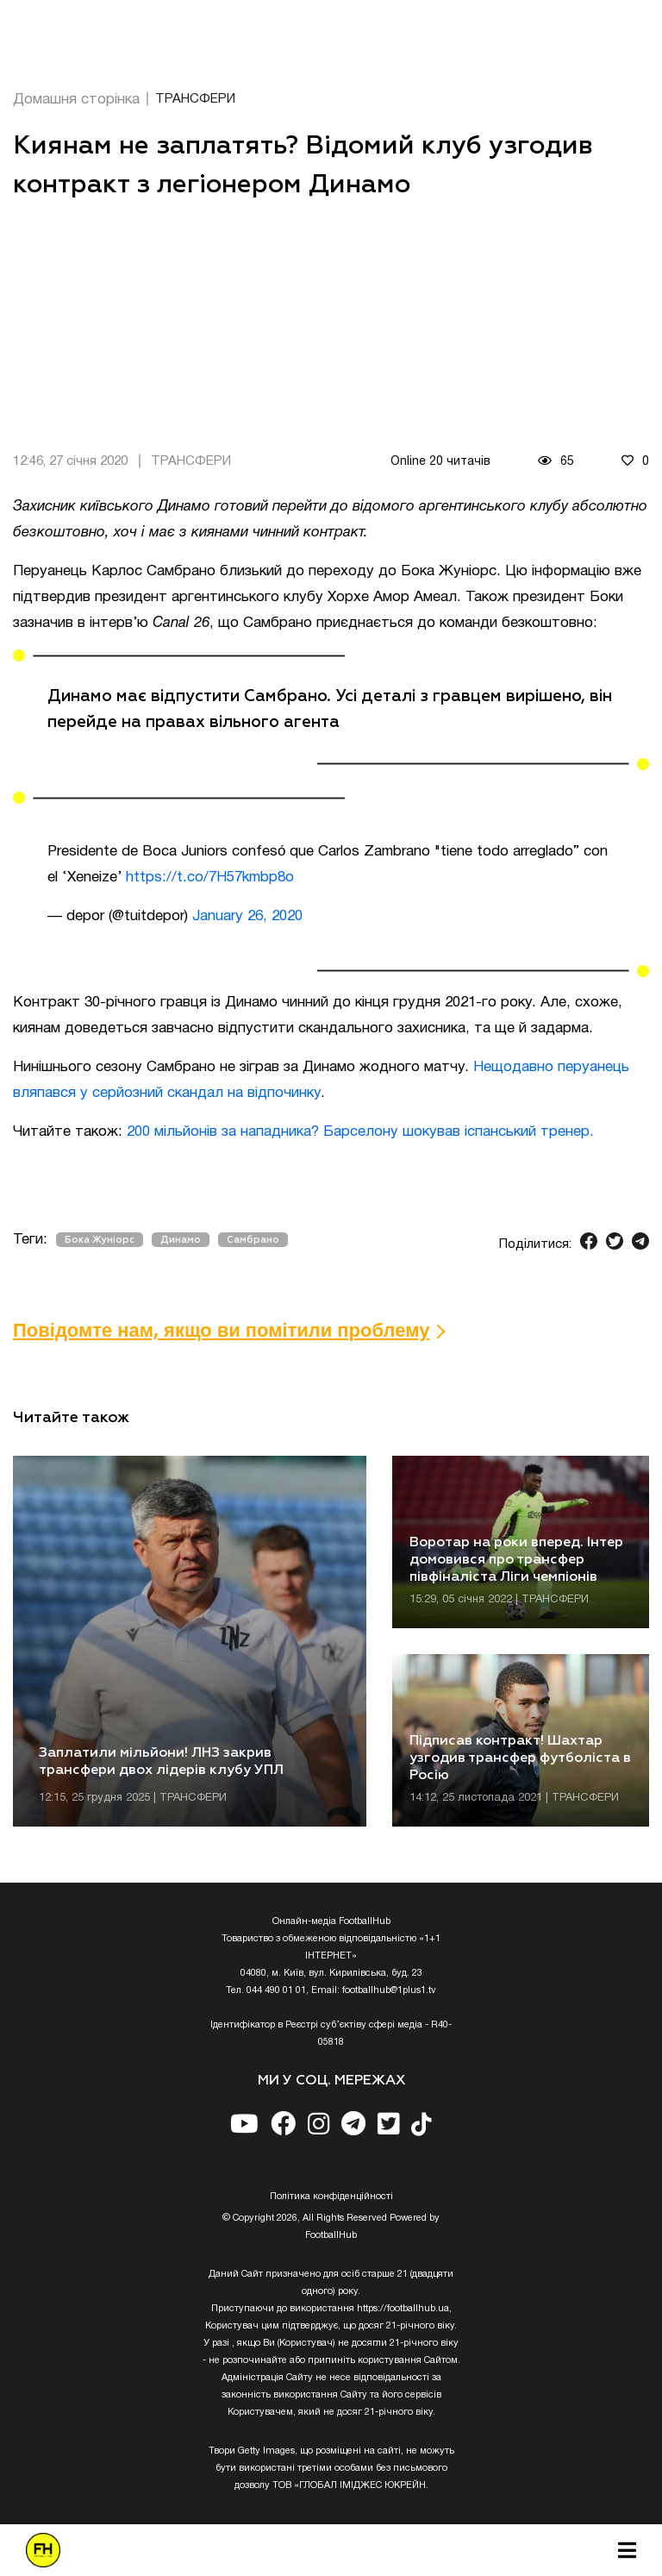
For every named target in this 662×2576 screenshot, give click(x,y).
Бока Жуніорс (99, 1239)
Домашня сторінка (76, 99)
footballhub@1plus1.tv (389, 1990)
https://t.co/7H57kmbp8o (210, 877)
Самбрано (253, 1239)
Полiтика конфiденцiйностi (331, 2196)
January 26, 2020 (247, 916)
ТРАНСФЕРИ (195, 99)
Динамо (180, 1239)
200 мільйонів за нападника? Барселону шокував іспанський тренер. (360, 1131)
